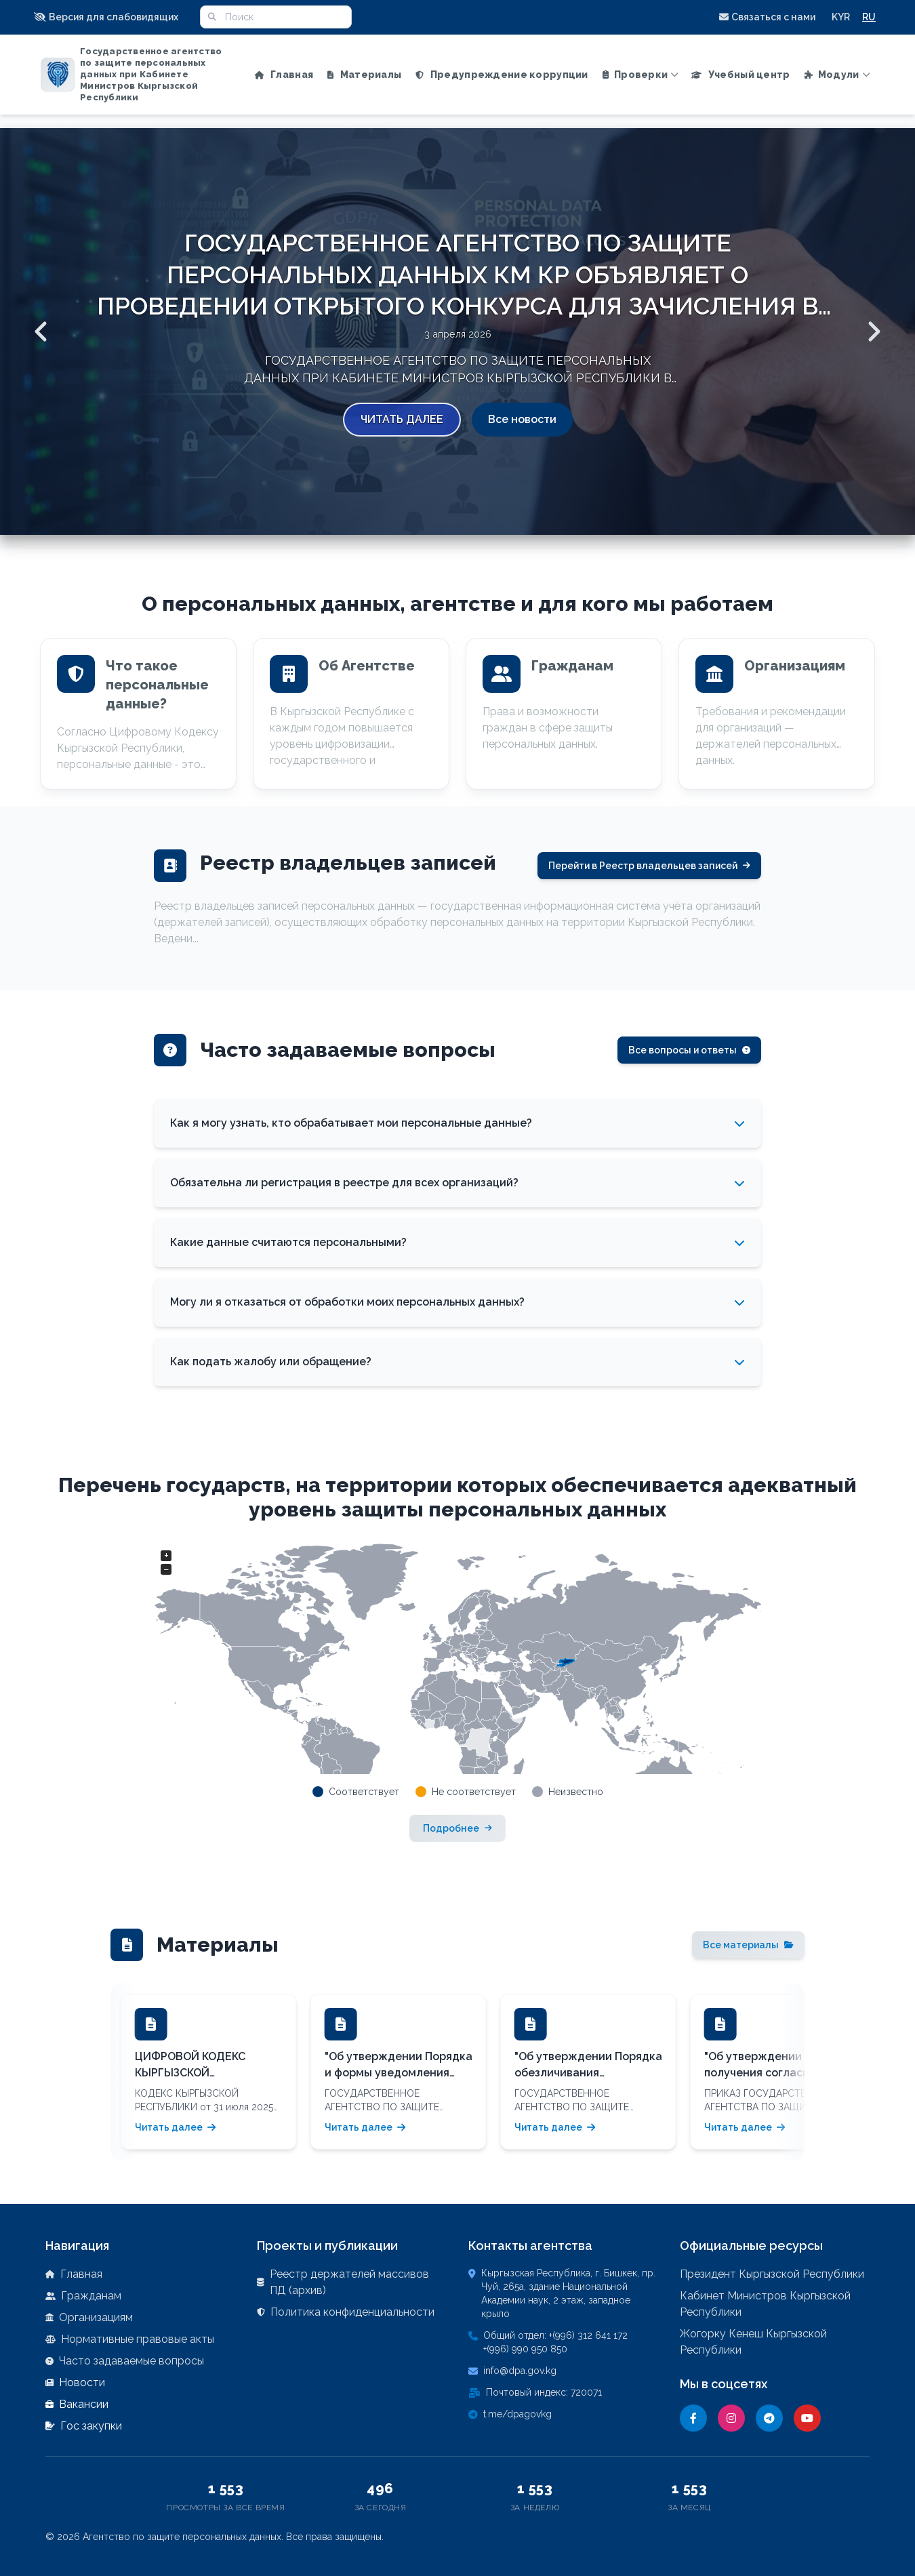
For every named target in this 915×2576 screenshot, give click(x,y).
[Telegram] (769, 2418)
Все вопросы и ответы (689, 1050)
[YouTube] (807, 2418)
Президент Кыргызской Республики (772, 2274)
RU (869, 17)
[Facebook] (693, 2418)
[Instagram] (731, 2418)
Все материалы (748, 1944)
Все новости (522, 419)
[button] (110, 17)
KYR (841, 17)
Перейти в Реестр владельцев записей (649, 865)
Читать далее (402, 419)
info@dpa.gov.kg (519, 2370)
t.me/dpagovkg (517, 2414)
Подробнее (457, 1828)
